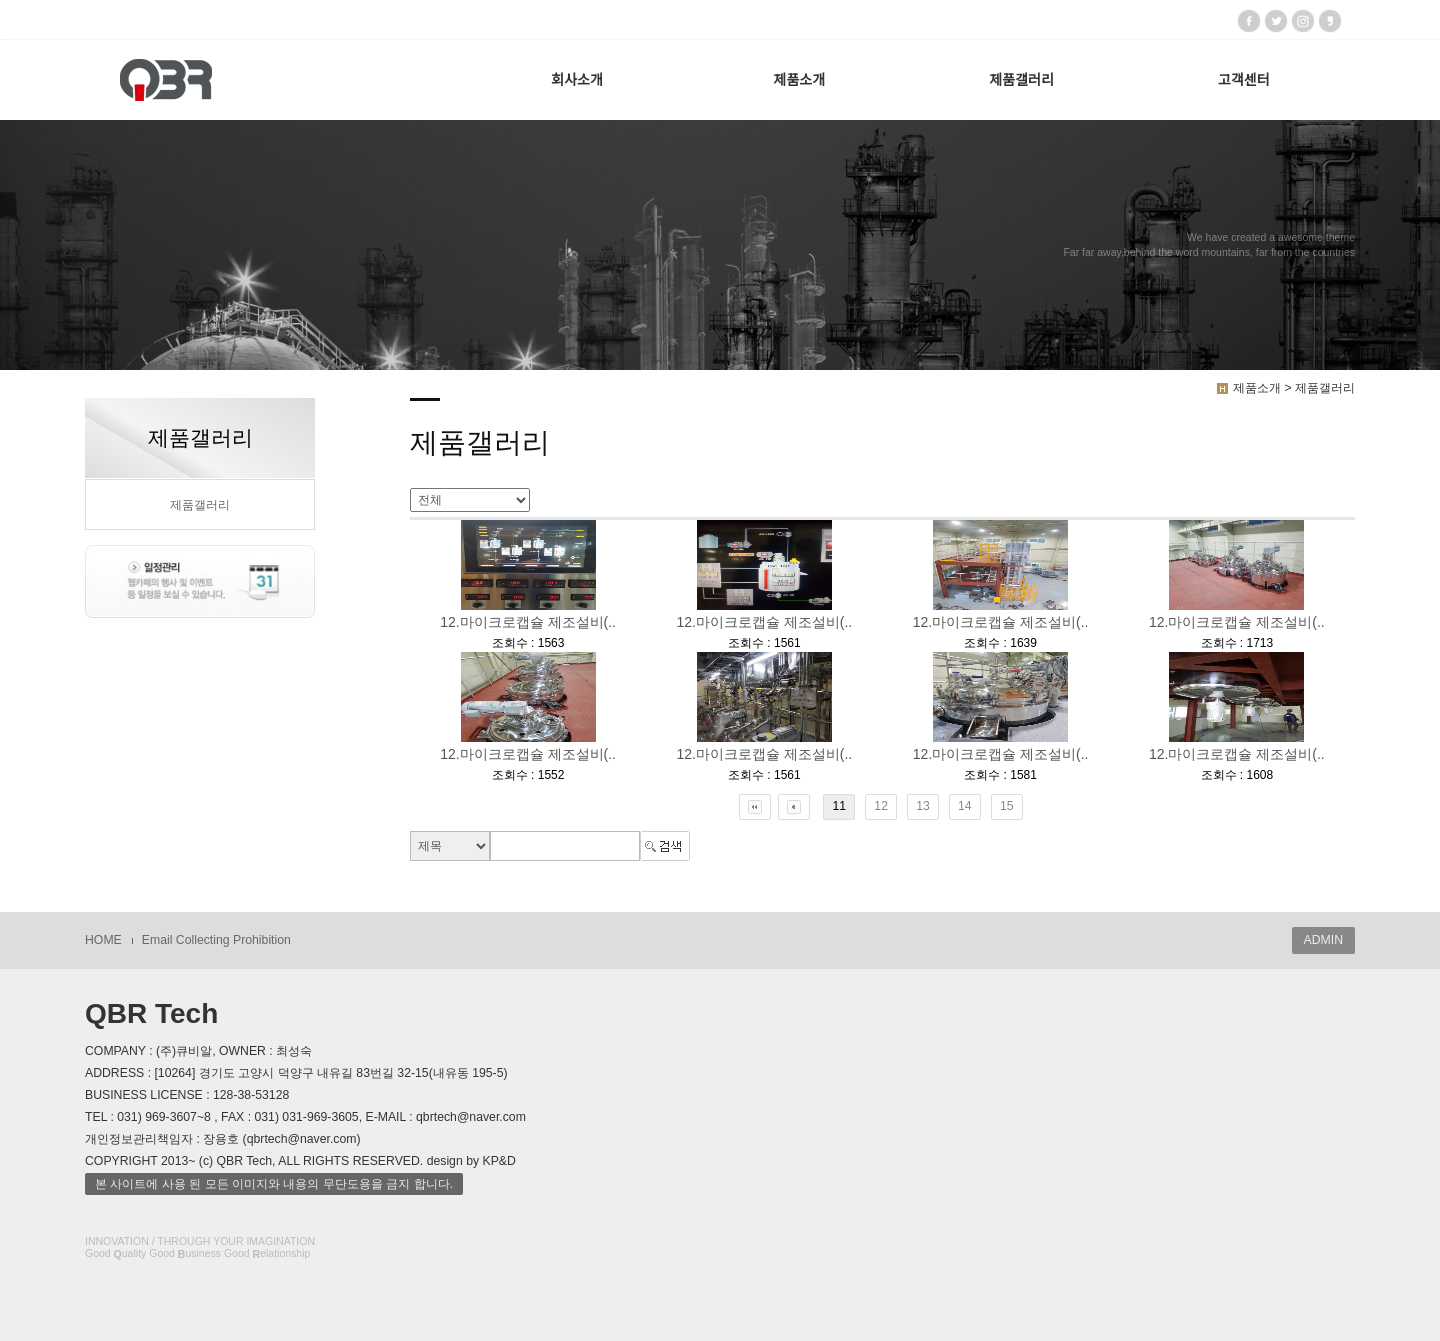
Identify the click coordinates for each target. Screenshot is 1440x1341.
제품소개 (800, 80)
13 (923, 806)
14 (965, 806)
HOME (103, 940)
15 (1007, 806)
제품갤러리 (1021, 80)
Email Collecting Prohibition (216, 940)
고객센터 (1244, 80)
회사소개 (577, 80)
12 (881, 806)
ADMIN (1323, 940)
